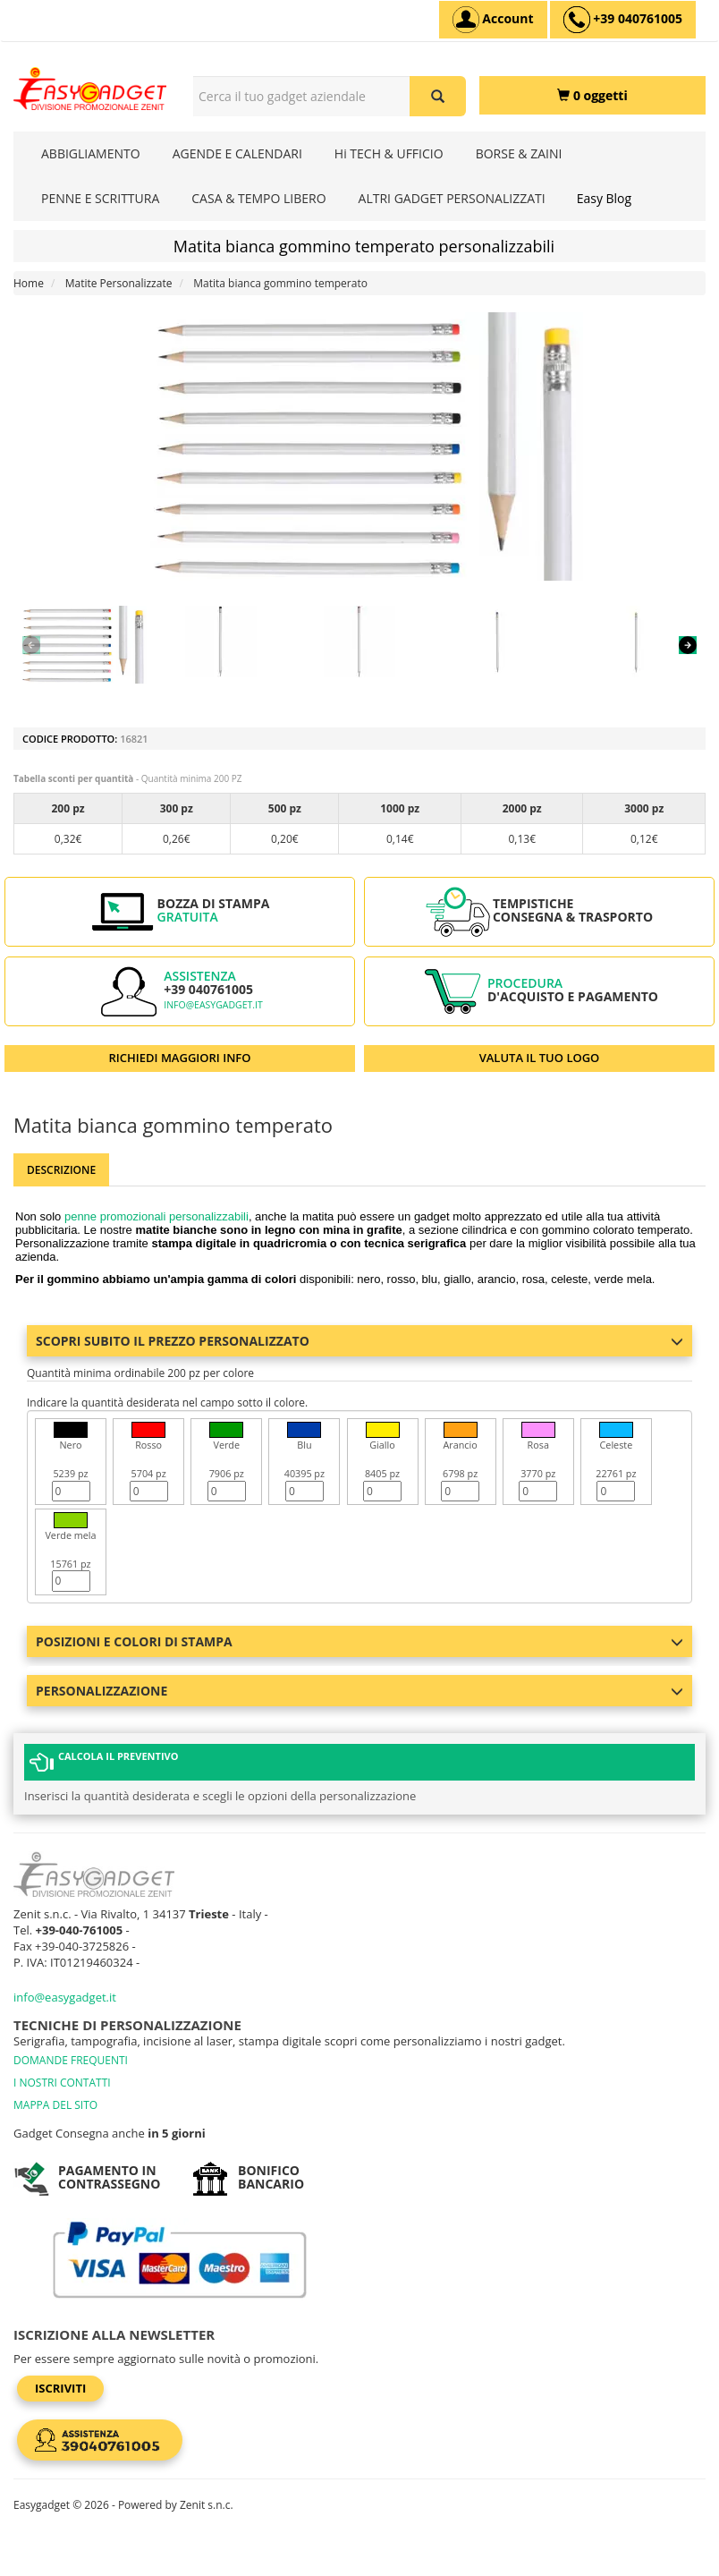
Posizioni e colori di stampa (359, 1641)
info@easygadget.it (213, 1005)
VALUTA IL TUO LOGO (539, 1058)
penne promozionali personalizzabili (156, 1216)
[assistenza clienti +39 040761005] (623, 19)
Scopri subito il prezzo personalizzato (359, 1340)
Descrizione (61, 1169)
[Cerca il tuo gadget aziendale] (438, 96)
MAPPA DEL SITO (55, 2105)
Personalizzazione (359, 1690)
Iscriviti (60, 2388)
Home (28, 283)
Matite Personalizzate (119, 283)
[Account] (493, 19)
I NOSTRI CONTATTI (62, 2082)
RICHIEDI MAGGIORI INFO (180, 1058)
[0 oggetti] (592, 95)
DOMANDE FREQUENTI (70, 2060)
